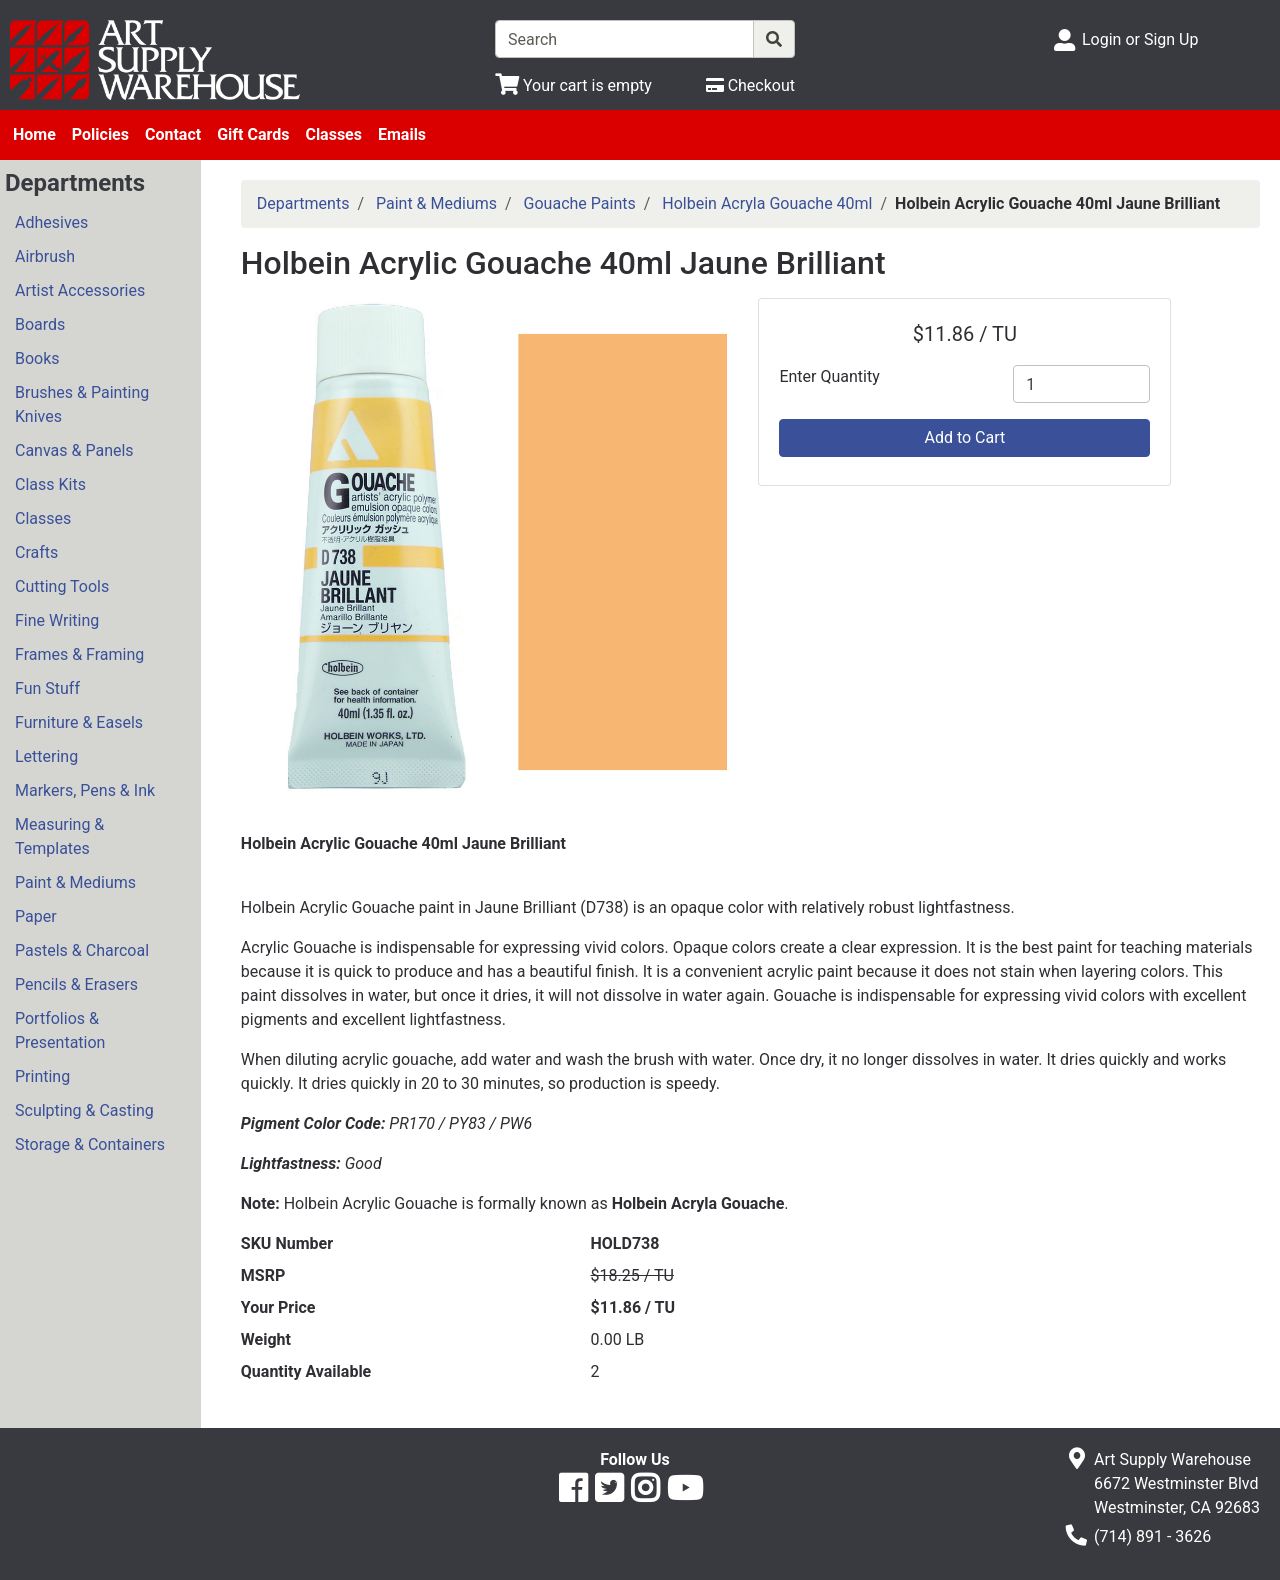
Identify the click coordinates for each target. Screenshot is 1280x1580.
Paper (36, 916)
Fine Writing (57, 620)
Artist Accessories (80, 290)
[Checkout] (750, 85)
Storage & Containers (90, 1144)
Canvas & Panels (74, 450)
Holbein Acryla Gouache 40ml (767, 203)
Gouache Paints (580, 203)
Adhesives (51, 222)
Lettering (46, 756)
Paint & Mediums (75, 882)
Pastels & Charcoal (82, 950)
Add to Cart (964, 437)
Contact (173, 134)
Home (34, 134)
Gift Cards (253, 134)
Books (37, 358)
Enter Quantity (829, 376)
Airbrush (45, 256)
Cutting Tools (62, 586)
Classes (333, 134)
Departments (303, 203)
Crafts (36, 552)
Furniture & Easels (79, 722)
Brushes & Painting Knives (82, 404)
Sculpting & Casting (84, 1110)
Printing (42, 1076)
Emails (402, 134)
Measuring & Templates (59, 836)
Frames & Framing (79, 654)
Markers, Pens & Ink (85, 790)
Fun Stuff (47, 688)
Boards (40, 324)
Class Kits (50, 484)
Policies (100, 134)
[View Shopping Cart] (573, 85)
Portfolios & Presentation (60, 1030)
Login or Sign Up (1140, 39)
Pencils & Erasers (76, 984)
